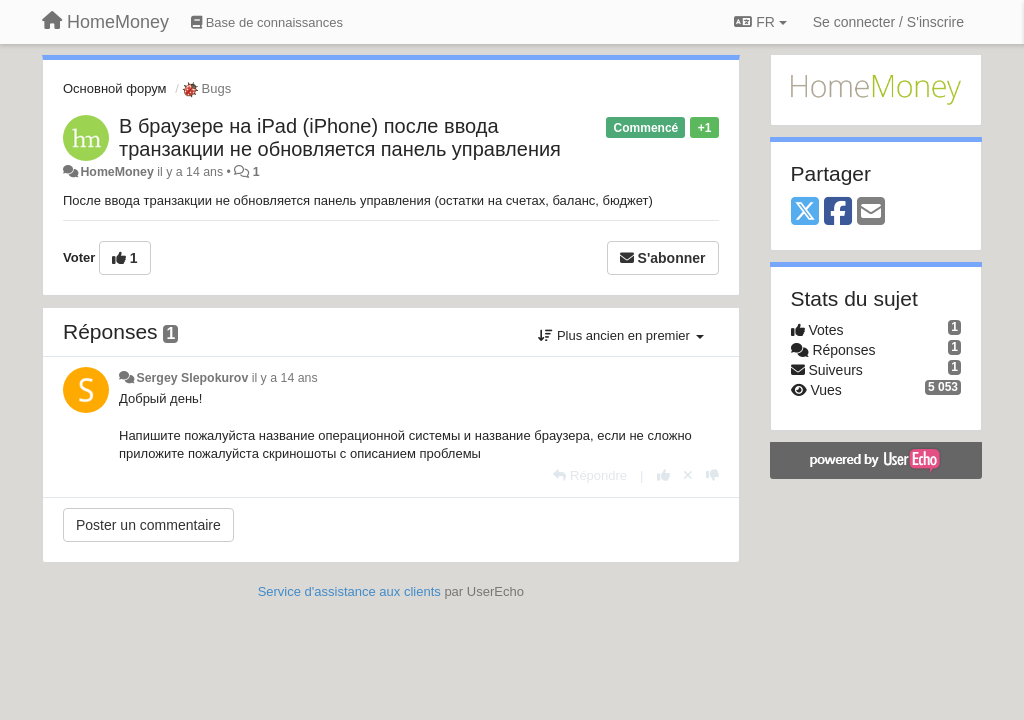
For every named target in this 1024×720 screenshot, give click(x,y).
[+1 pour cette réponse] (663, 475)
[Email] (871, 212)
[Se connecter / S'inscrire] (888, 22)
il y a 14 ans (285, 378)
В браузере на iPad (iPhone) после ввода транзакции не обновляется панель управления (340, 137)
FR (760, 22)
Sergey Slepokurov (192, 378)
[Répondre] (590, 475)
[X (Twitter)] (805, 212)
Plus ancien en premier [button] (620, 335)
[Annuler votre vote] (688, 475)
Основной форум (115, 88)
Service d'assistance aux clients (349, 591)
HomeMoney (116, 172)
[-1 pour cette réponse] (712, 475)
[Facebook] (838, 212)
